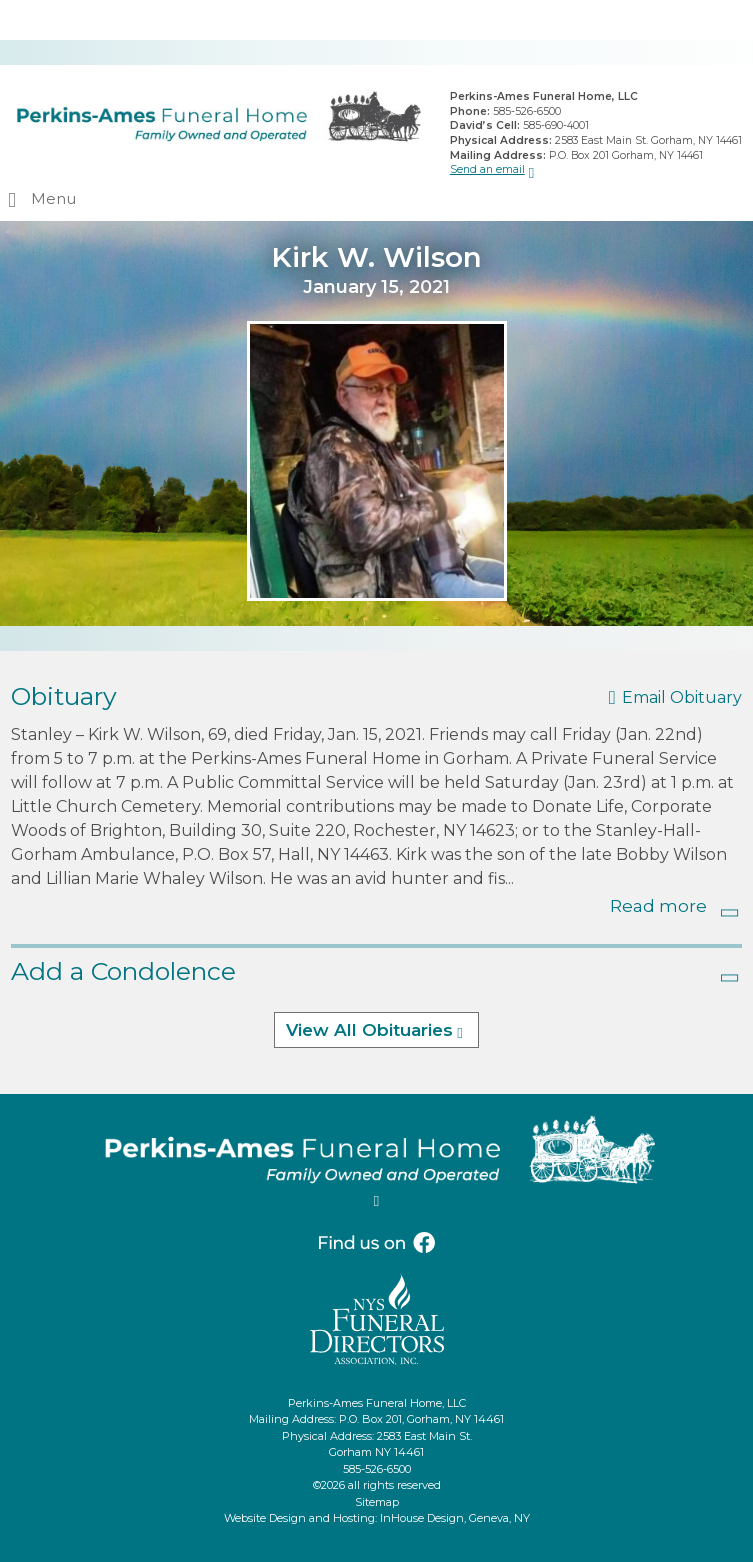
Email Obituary (682, 697)
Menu (53, 198)
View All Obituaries (369, 1030)
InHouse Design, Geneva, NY (455, 1518)
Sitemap (377, 1502)
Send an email (487, 169)
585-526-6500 (527, 111)
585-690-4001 (556, 125)
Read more (658, 906)
